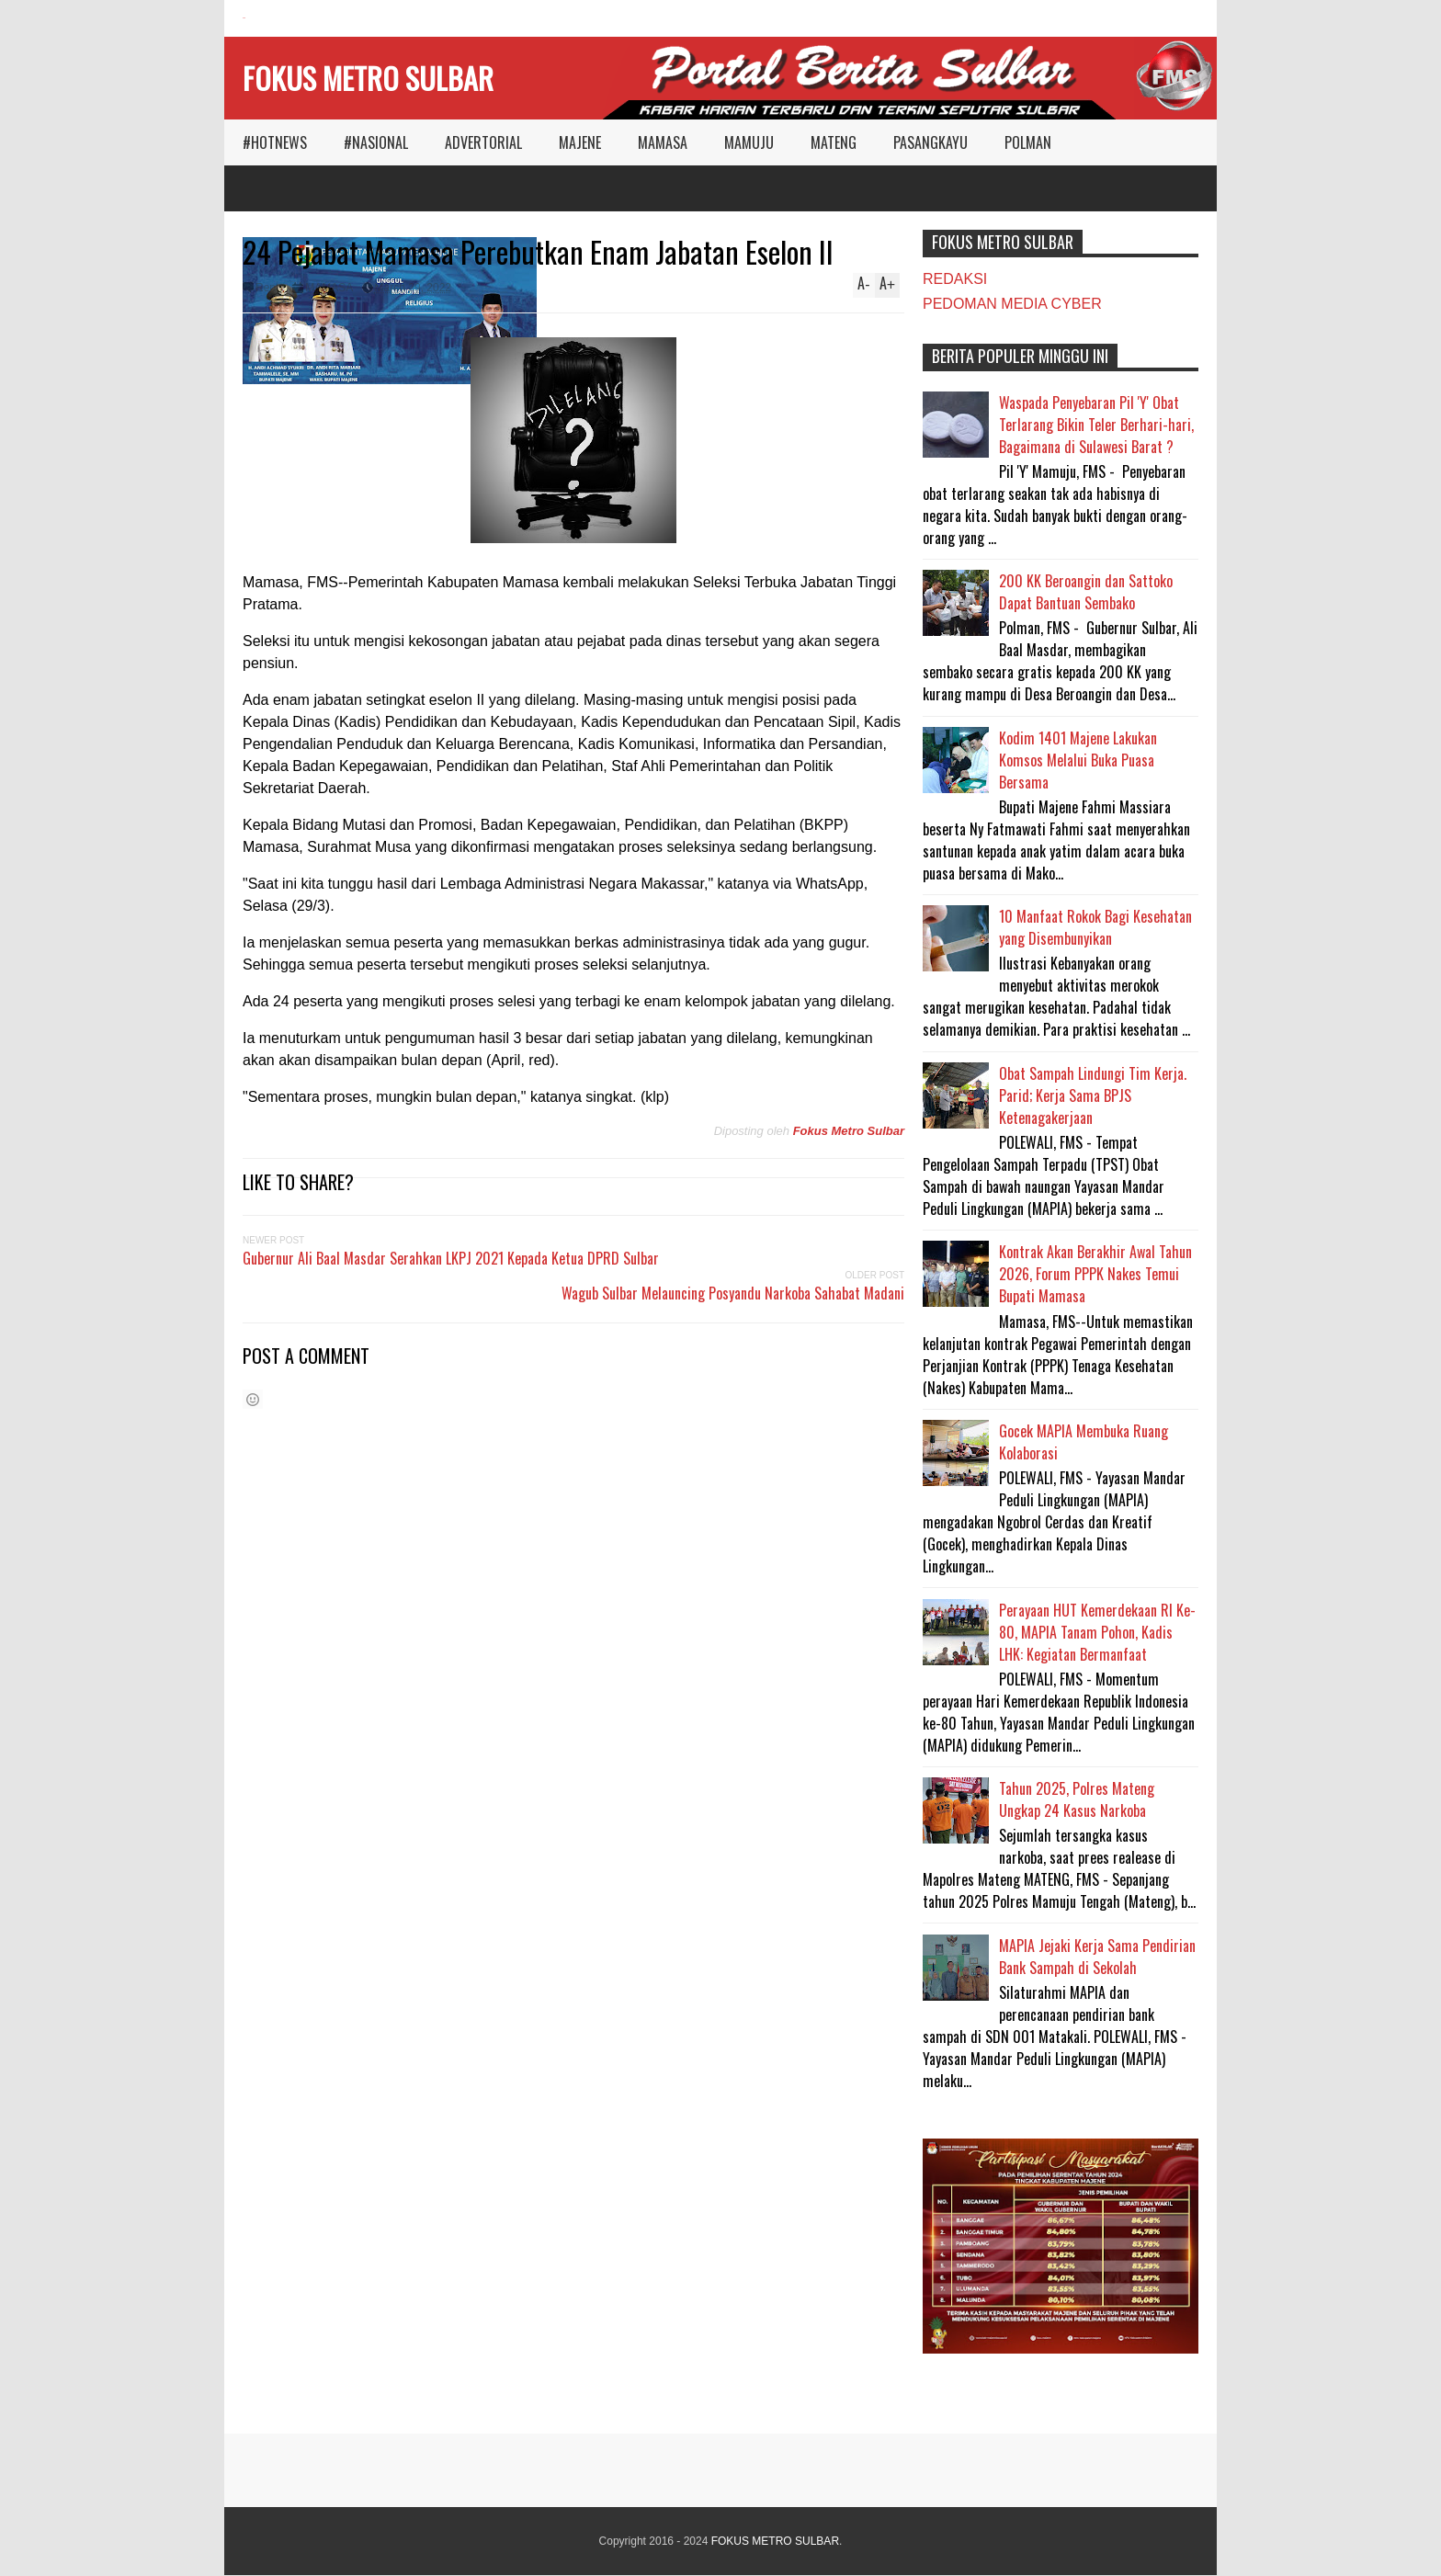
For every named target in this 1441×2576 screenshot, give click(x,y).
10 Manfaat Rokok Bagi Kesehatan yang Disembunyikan (1095, 927)
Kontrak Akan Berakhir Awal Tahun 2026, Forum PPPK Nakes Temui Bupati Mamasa (1095, 1274)
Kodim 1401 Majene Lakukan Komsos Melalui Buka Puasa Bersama (1078, 760)
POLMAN (1027, 142)
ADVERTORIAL (483, 142)
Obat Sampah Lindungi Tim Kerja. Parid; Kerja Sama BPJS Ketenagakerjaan (1092, 1095)
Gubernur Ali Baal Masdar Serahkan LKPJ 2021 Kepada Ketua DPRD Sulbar (451, 1258)
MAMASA (662, 142)
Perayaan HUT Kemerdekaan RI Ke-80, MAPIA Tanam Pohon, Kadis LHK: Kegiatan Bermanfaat (1097, 1632)
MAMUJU (749, 142)
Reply (269, 287)
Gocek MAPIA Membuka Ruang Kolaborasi (1083, 1442)
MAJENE (580, 142)
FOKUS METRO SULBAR (368, 77)
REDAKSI (955, 279)
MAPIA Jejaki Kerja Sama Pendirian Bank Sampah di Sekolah (1097, 1957)
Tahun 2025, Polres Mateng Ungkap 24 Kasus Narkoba (1076, 1799)
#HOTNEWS (275, 142)
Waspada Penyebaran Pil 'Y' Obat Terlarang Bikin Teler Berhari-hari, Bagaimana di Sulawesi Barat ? (1096, 425)
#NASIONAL (376, 142)
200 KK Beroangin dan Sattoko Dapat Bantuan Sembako (1086, 592)
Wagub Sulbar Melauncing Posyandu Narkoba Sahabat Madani (733, 1293)
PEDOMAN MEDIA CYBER (1012, 304)
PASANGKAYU (930, 142)
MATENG (834, 142)
